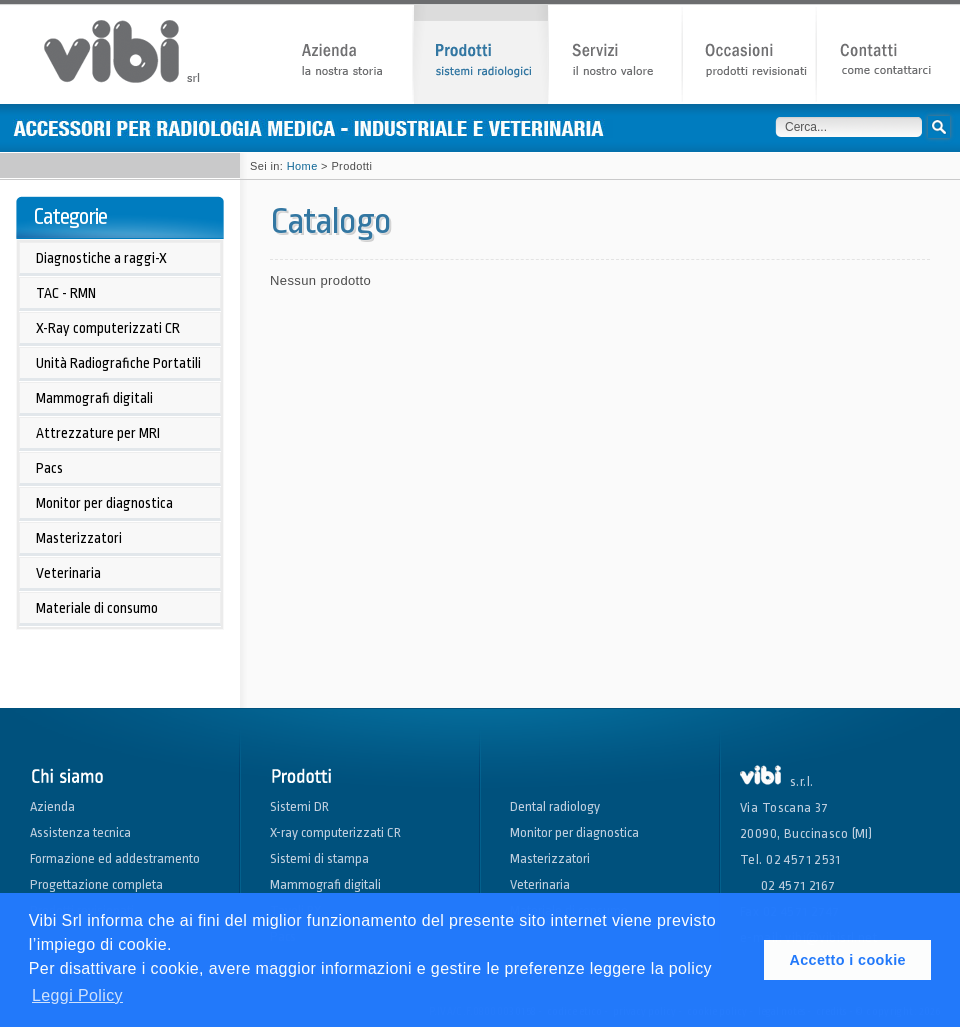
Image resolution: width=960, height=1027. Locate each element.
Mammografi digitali (325, 884)
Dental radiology (555, 806)
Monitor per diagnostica (574, 832)
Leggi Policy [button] (77, 995)
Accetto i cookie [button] (847, 960)
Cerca (939, 127)
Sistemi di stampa (319, 858)
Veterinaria (540, 884)
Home (302, 166)
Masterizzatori (550, 858)
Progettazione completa (96, 884)
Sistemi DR (299, 806)
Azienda (52, 806)
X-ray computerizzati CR (335, 832)
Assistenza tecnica (80, 832)
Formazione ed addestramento (115, 858)
